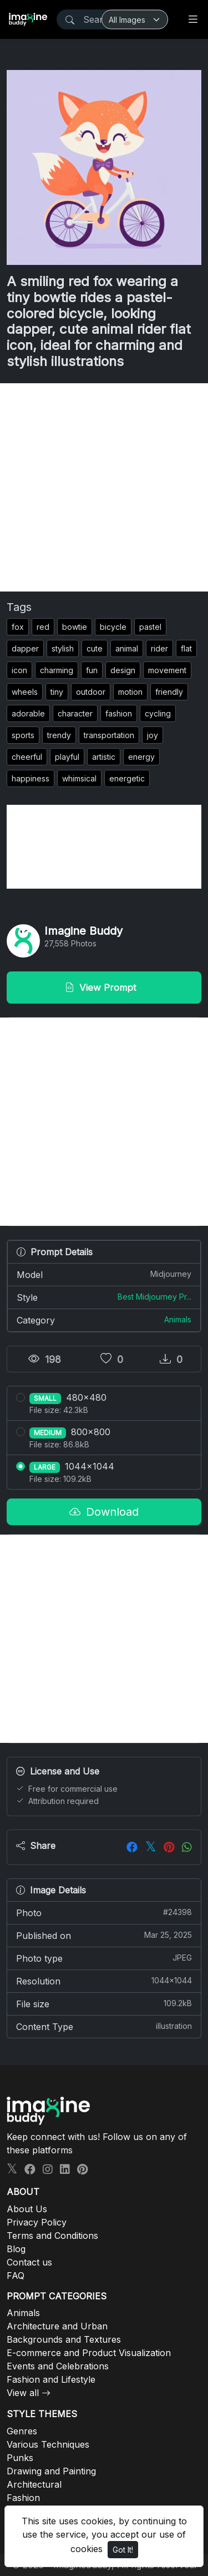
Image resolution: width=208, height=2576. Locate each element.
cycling (158, 713)
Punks (20, 2457)
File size (104, 2003)
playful (67, 756)
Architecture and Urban (57, 2326)
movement (167, 670)
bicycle (113, 627)
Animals (177, 1319)
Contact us (29, 2262)
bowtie (74, 627)
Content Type (104, 2026)
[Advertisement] (104, 487)
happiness (30, 778)
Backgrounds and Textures (64, 2339)
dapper (25, 648)
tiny (56, 691)
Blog (16, 2248)
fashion (118, 713)
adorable (28, 713)
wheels (25, 691)
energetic (127, 778)
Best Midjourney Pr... (154, 1296)
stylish (63, 648)
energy (141, 756)
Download (104, 1511)
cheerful (27, 756)
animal (126, 648)
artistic (103, 756)
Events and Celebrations (58, 2366)
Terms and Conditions (52, 2235)
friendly (169, 691)
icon (19, 670)
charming (56, 670)
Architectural (34, 2484)
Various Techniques (48, 2444)
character (75, 713)
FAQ (15, 2275)
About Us (27, 2208)
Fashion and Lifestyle (51, 2379)
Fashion (23, 2497)
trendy (59, 735)
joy (152, 735)
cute (95, 648)
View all (23, 2392)
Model (104, 1274)
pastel (150, 627)
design (122, 670)
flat (186, 648)
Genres (22, 2431)
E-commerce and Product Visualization (89, 2352)
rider (159, 648)
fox (18, 627)
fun (92, 670)
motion (130, 691)
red (43, 627)
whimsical (79, 778)
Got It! (123, 2549)
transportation (109, 735)
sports (23, 735)
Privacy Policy (37, 2222)
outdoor (90, 691)
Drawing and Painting (51, 2471)
